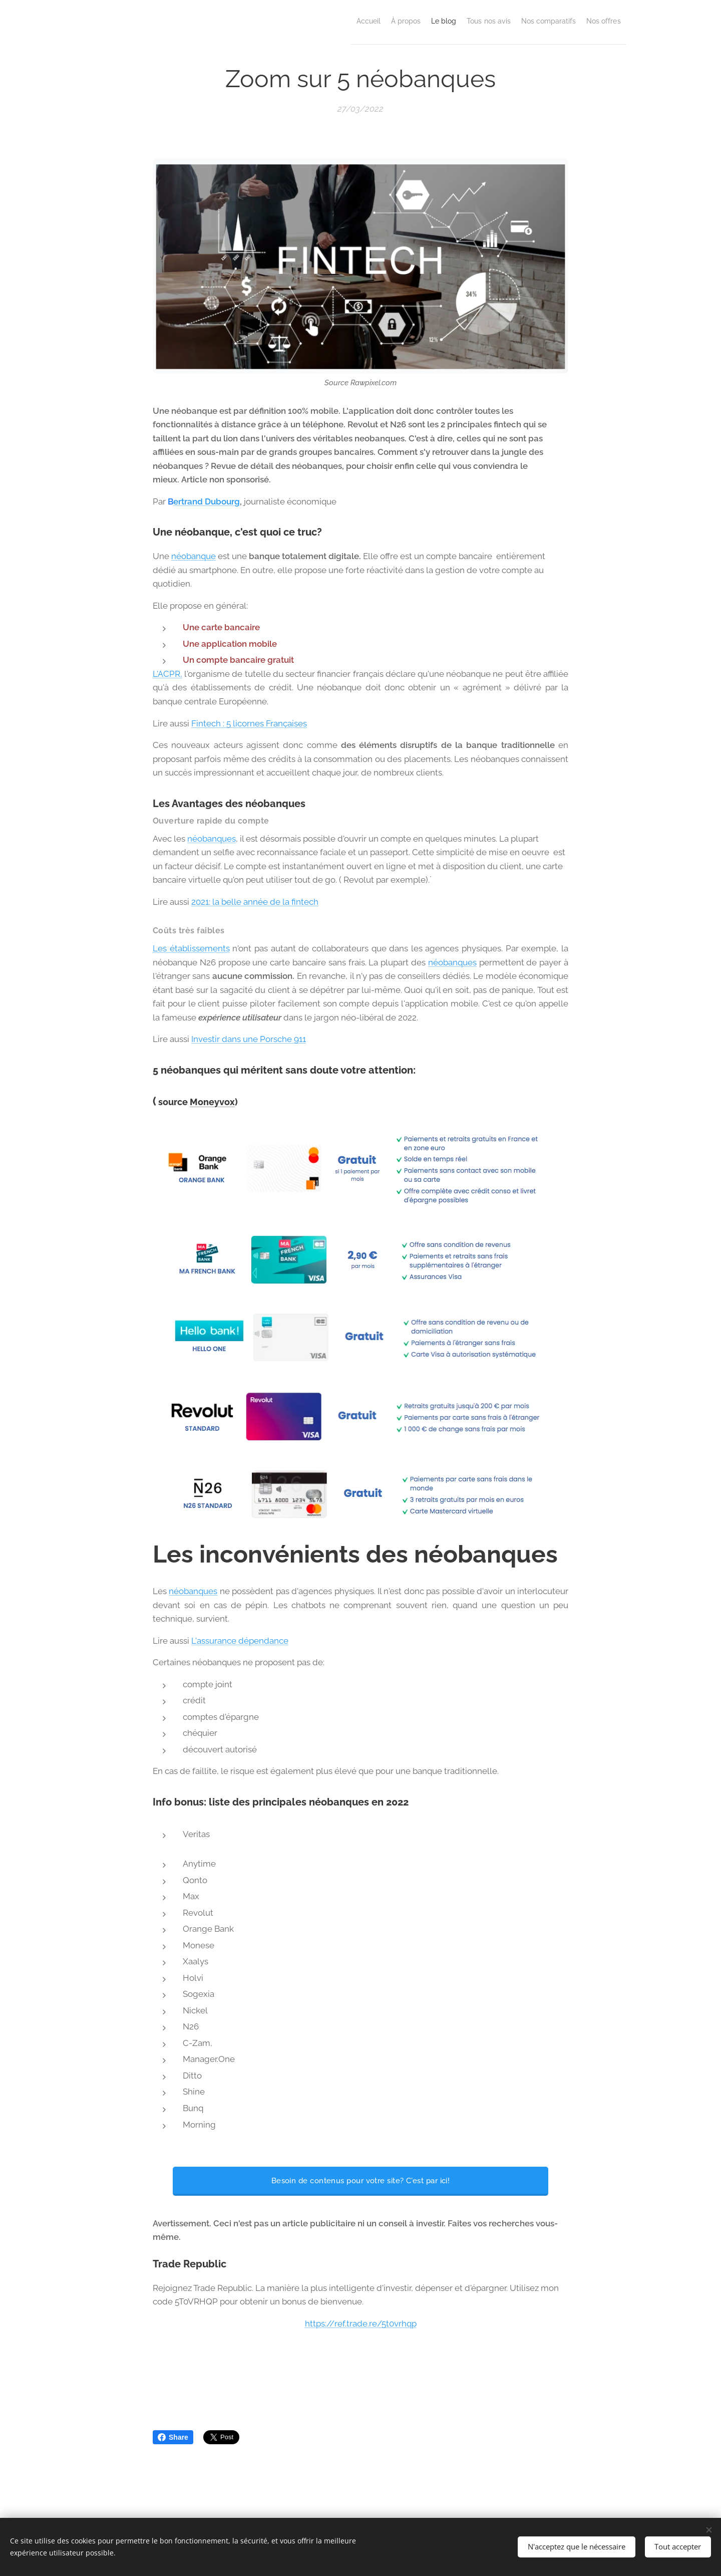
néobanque (193, 556)
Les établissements (191, 948)
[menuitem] (308, 20)
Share (173, 2437)
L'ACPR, (167, 674)
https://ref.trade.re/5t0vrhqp (361, 2324)
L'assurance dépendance (239, 1641)
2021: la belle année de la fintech (254, 902)
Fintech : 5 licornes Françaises (249, 723)
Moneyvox (212, 1102)
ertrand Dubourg (206, 501)
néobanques (211, 838)
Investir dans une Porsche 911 (248, 1039)
